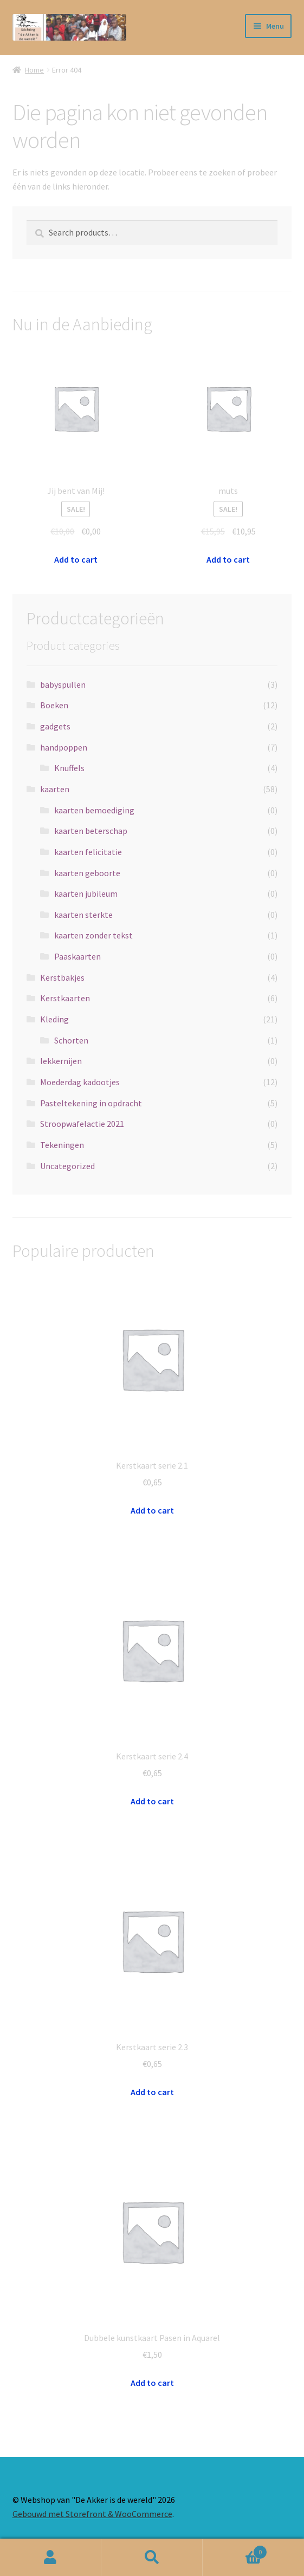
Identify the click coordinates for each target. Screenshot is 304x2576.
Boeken (54, 705)
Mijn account (50, 2557)
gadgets (55, 726)
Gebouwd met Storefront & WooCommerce (92, 2513)
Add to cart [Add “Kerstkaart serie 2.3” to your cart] (152, 2091)
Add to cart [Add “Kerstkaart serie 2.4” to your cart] (152, 1801)
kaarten (54, 789)
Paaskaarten (77, 956)
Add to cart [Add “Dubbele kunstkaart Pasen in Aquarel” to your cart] (152, 2382)
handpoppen (63, 747)
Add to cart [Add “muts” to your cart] (228, 559)
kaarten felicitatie (88, 851)
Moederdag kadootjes (80, 1082)
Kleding (54, 1019)
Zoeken (152, 2557)
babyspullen (63, 684)
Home (34, 70)
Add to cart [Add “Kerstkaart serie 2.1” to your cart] (152, 1510)
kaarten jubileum (86, 893)
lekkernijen (61, 1060)
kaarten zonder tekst (93, 935)
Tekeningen (62, 1144)
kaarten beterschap (90, 830)
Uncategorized (67, 1165)
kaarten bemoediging (94, 810)
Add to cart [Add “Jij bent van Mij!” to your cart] (76, 559)
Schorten (71, 1040)
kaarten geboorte (87, 873)
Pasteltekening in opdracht (91, 1103)
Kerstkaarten (65, 998)
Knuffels (69, 767)
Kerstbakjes (62, 977)
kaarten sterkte (83, 914)
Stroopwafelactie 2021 (82, 1123)
